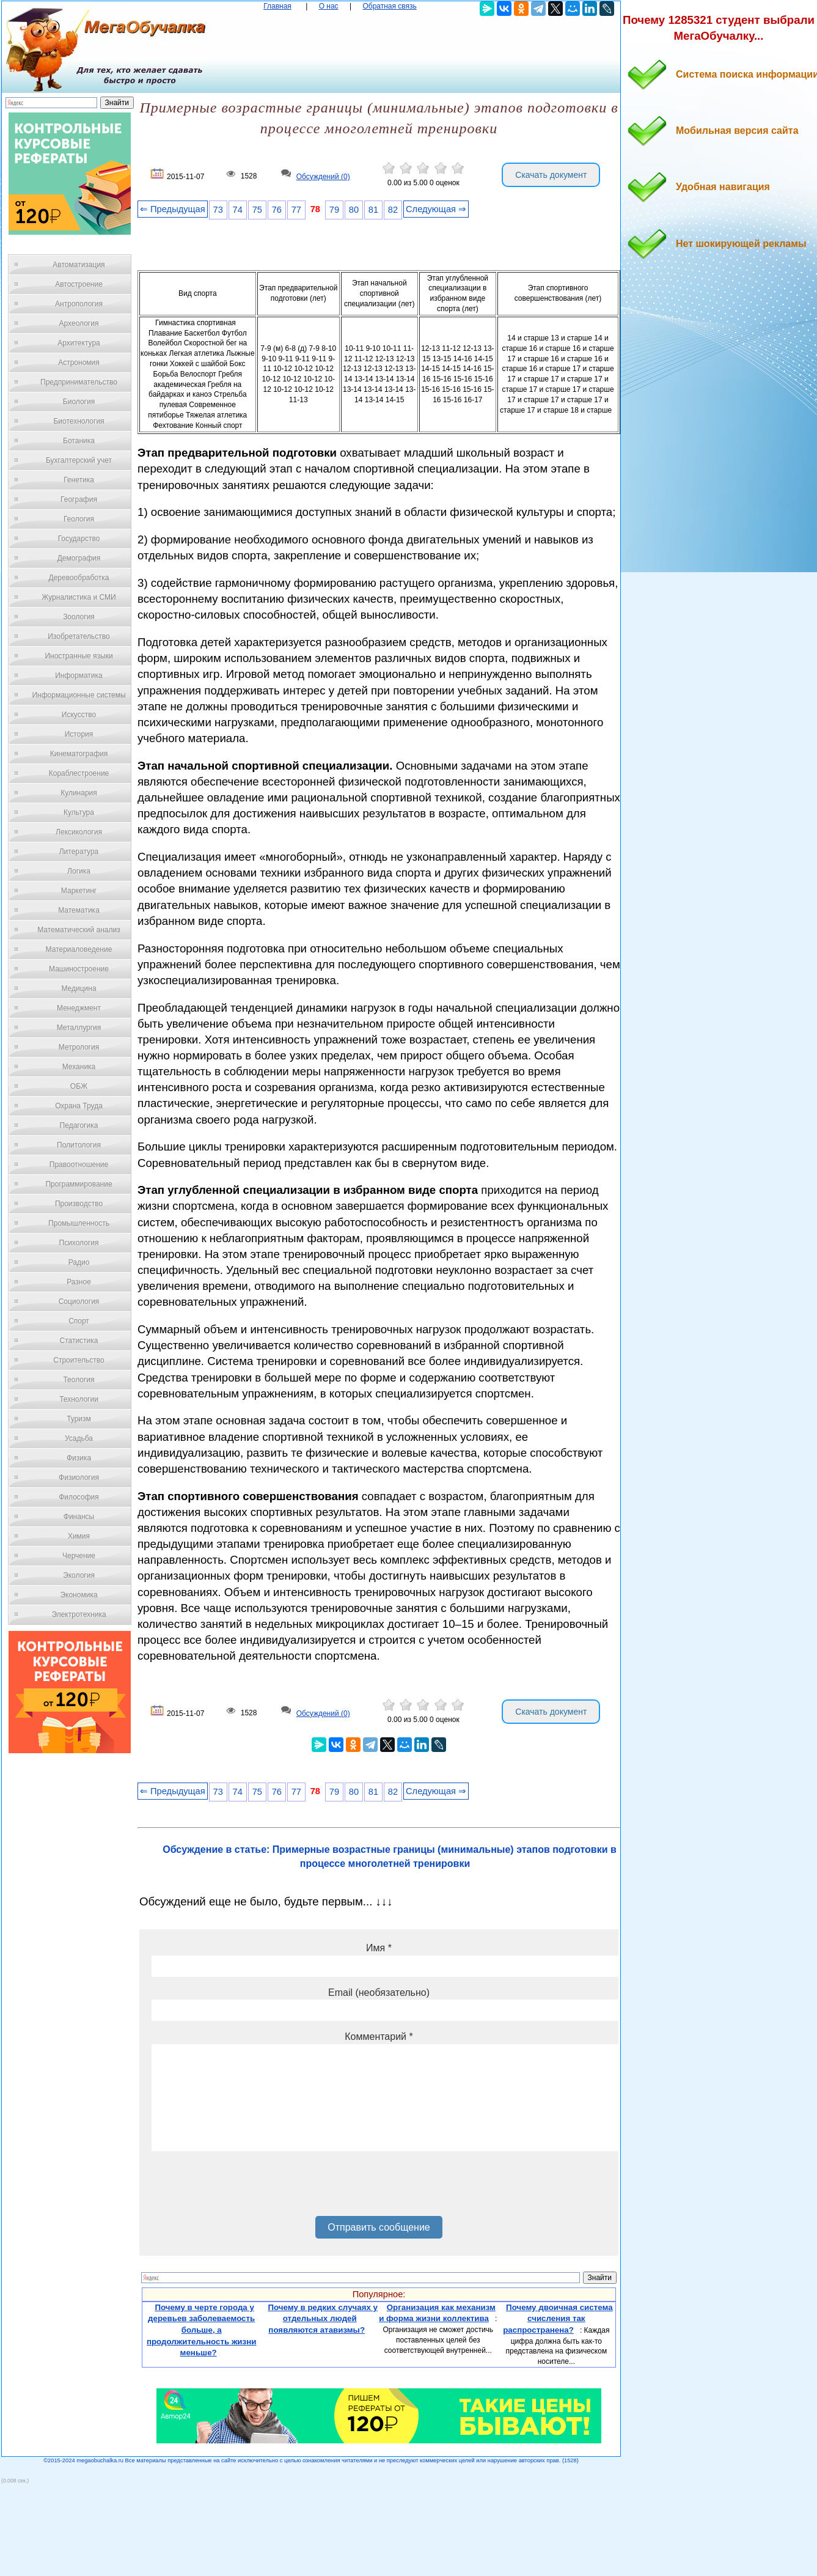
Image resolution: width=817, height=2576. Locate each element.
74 (238, 210)
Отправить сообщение (379, 2227)
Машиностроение (79, 969)
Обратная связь (389, 6)
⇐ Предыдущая (172, 209)
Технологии (78, 1399)
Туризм (79, 1419)
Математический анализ (78, 930)
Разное (79, 1282)
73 (218, 210)
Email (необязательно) (379, 1992)
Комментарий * (378, 2036)
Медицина (78, 988)
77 (296, 210)
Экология (79, 1575)
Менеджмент (79, 1008)
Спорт (78, 1321)
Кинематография (79, 753)
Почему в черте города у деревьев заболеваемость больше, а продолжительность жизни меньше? (202, 2330)
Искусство (79, 714)
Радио (79, 1262)
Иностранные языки (78, 656)
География (78, 499)
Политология (79, 1145)
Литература (79, 851)
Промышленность (78, 1223)
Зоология (79, 617)
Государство (79, 538)
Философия (79, 1497)
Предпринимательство (78, 382)
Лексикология (79, 832)
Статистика (78, 1340)
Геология (79, 519)
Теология (78, 1379)
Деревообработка (79, 577)
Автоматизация (78, 264)
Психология (79, 1242)
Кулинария (78, 793)
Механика (79, 1066)
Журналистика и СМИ (78, 597)
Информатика (79, 675)
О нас (329, 6)
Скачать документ (551, 175)
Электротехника (78, 1614)
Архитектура (78, 343)
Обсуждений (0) (323, 176)
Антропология (79, 304)
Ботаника (79, 440)
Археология (79, 323)
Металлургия (79, 1027)
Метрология (79, 1047)
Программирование (78, 1184)
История (79, 734)
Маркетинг (79, 890)
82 (393, 210)
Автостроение (79, 284)
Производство (79, 1203)
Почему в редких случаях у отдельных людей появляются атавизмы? (323, 2319)
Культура (79, 812)
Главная (277, 6)
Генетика (79, 480)
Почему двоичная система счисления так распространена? (557, 2319)
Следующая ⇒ (436, 209)
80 (354, 210)
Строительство (78, 1360)
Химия (79, 1536)
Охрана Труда (79, 1106)
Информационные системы (78, 695)
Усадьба (79, 1438)
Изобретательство (79, 636)
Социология (79, 1301)
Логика (78, 871)
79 (334, 210)
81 (373, 210)
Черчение (78, 1555)
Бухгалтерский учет (79, 460)
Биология (79, 401)
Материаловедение (79, 949)
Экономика (78, 1595)
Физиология (79, 1477)
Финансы (79, 1516)
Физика (79, 1458)
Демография (79, 558)
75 (257, 210)
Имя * (379, 1948)
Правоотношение (78, 1164)
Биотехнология (78, 421)
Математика (79, 910)
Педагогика (79, 1125)
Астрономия (79, 362)
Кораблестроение (79, 773)
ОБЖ (78, 1086)
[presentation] (244, 2188)
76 (277, 210)
